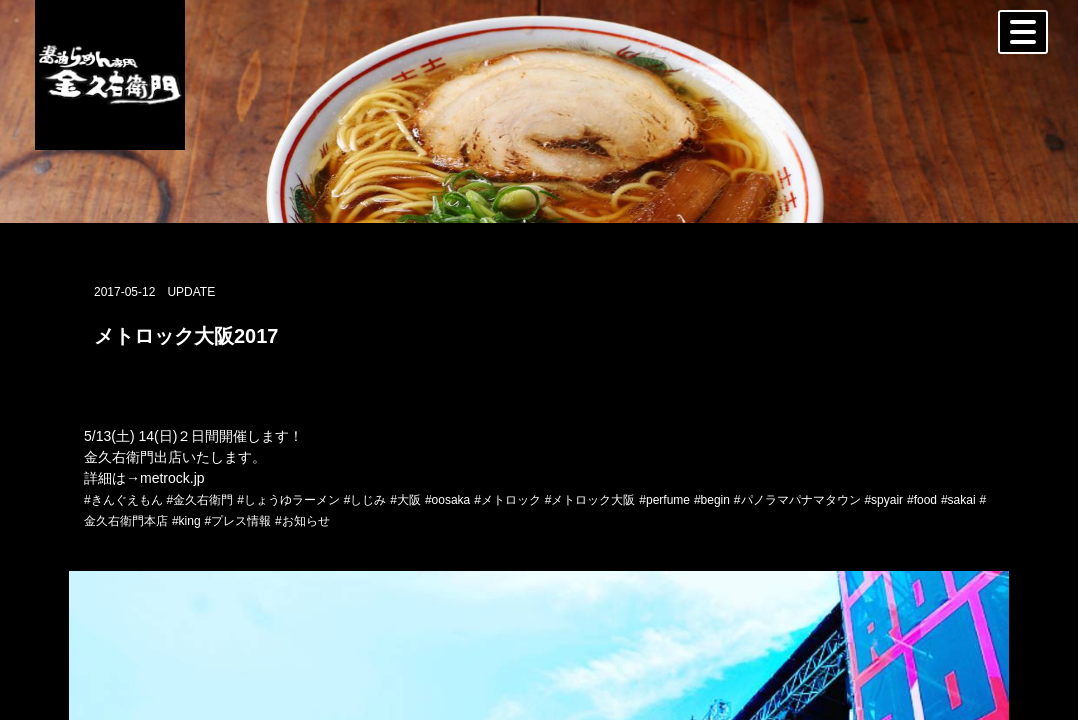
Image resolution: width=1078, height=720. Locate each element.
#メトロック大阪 (590, 500)
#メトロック (507, 500)
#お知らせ (302, 521)
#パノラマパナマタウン (797, 500)
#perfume (664, 500)
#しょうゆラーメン (288, 500)
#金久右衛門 (200, 500)
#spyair (883, 500)
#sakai (958, 500)
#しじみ (365, 500)
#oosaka (447, 500)
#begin (712, 500)
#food (922, 500)
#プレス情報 (237, 521)
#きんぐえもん (123, 500)
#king (186, 521)
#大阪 (405, 500)
